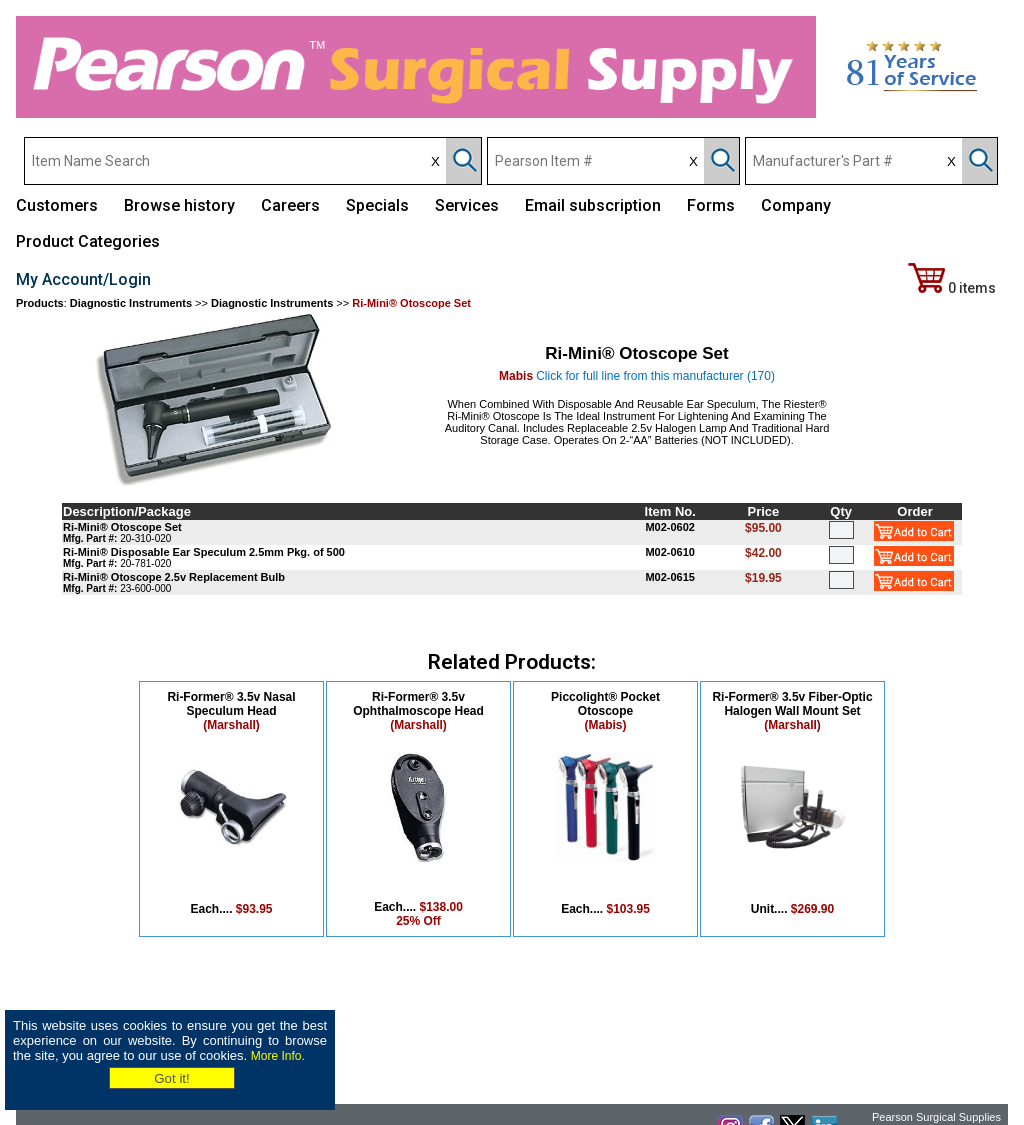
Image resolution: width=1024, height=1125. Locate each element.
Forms (711, 205)
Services (467, 205)
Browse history (179, 205)
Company (796, 205)
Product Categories (88, 241)
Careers (290, 205)
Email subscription (593, 205)
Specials (377, 205)
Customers (57, 205)
